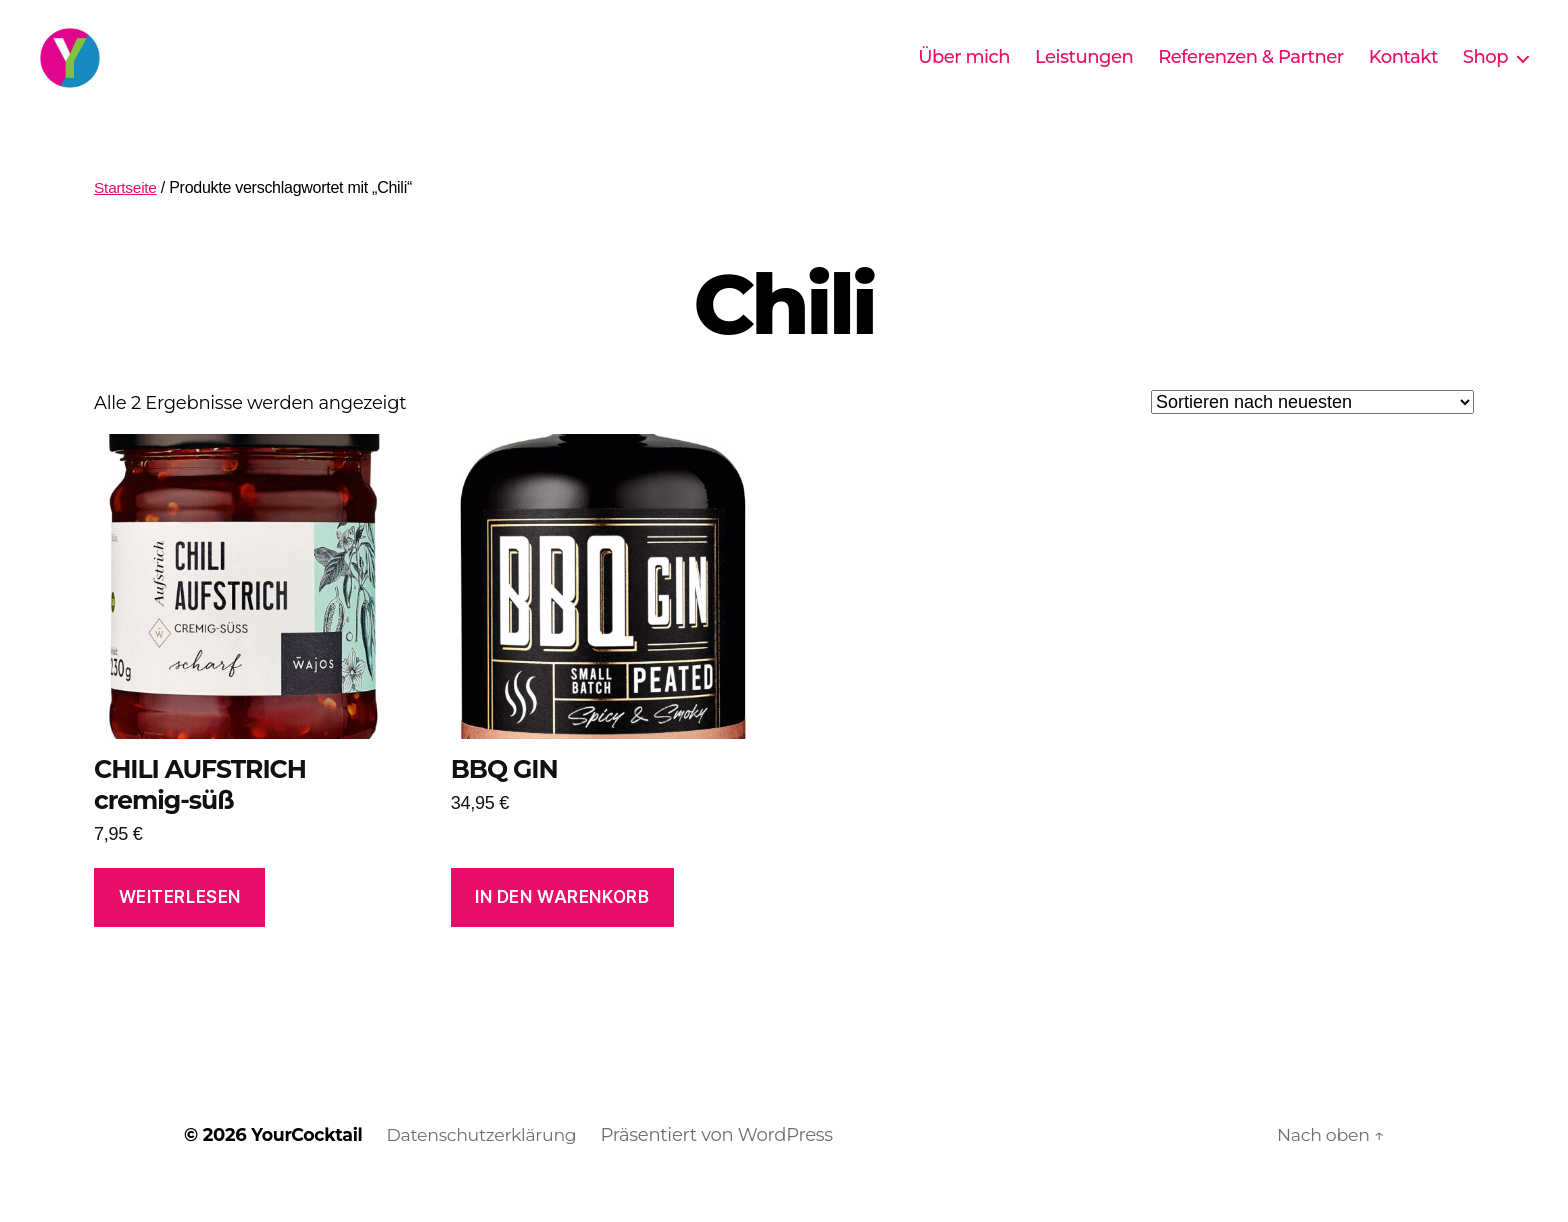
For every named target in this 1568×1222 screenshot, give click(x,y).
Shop (1485, 72)
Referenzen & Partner (1251, 72)
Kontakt (1403, 72)
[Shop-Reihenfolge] (1312, 432)
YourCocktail (309, 1165)
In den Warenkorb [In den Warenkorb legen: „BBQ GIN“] (562, 927)
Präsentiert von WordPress (728, 1165)
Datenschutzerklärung (489, 1165)
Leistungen (1084, 72)
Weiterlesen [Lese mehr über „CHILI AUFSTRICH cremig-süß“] (180, 927)
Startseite (126, 217)
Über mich (964, 72)
